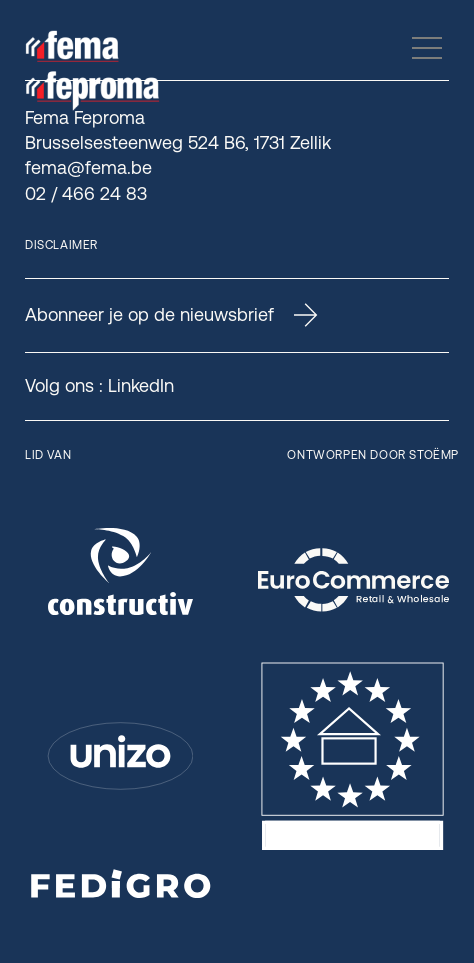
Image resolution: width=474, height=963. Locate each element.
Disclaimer (61, 245)
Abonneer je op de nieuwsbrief (171, 315)
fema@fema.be (88, 167)
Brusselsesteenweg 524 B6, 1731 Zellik (178, 142)
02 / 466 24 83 (86, 193)
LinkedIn (141, 385)
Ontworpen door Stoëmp (373, 455)
